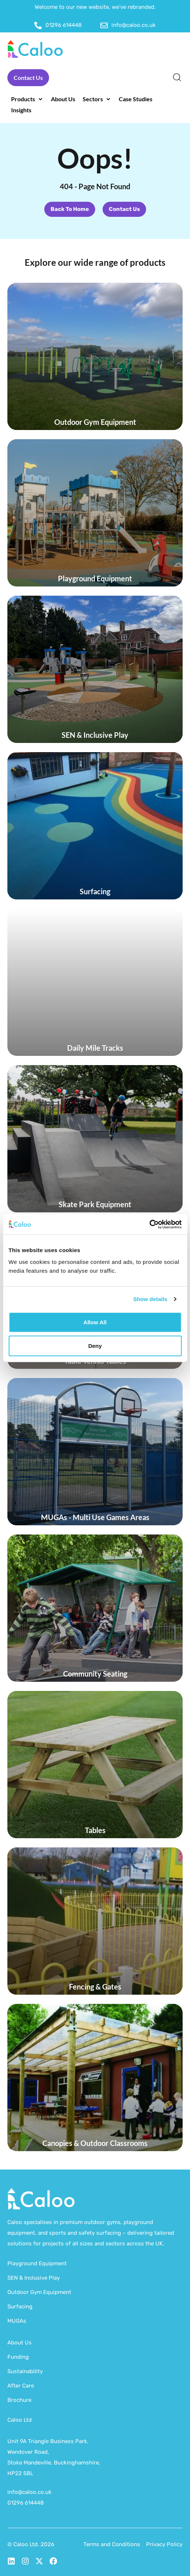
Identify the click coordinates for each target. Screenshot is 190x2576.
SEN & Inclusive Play (33, 2277)
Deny (95, 1345)
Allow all (95, 1322)
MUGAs (16, 2321)
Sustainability (25, 2371)
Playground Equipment (37, 2263)
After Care (20, 2385)
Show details (150, 1299)
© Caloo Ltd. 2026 (30, 2544)
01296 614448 (25, 2502)
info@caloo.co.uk (29, 2492)
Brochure (19, 2400)
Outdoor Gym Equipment (39, 2292)
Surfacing (19, 2306)
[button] (27, 99)
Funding (18, 2357)
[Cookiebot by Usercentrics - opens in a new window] (149, 1224)
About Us (19, 2342)
